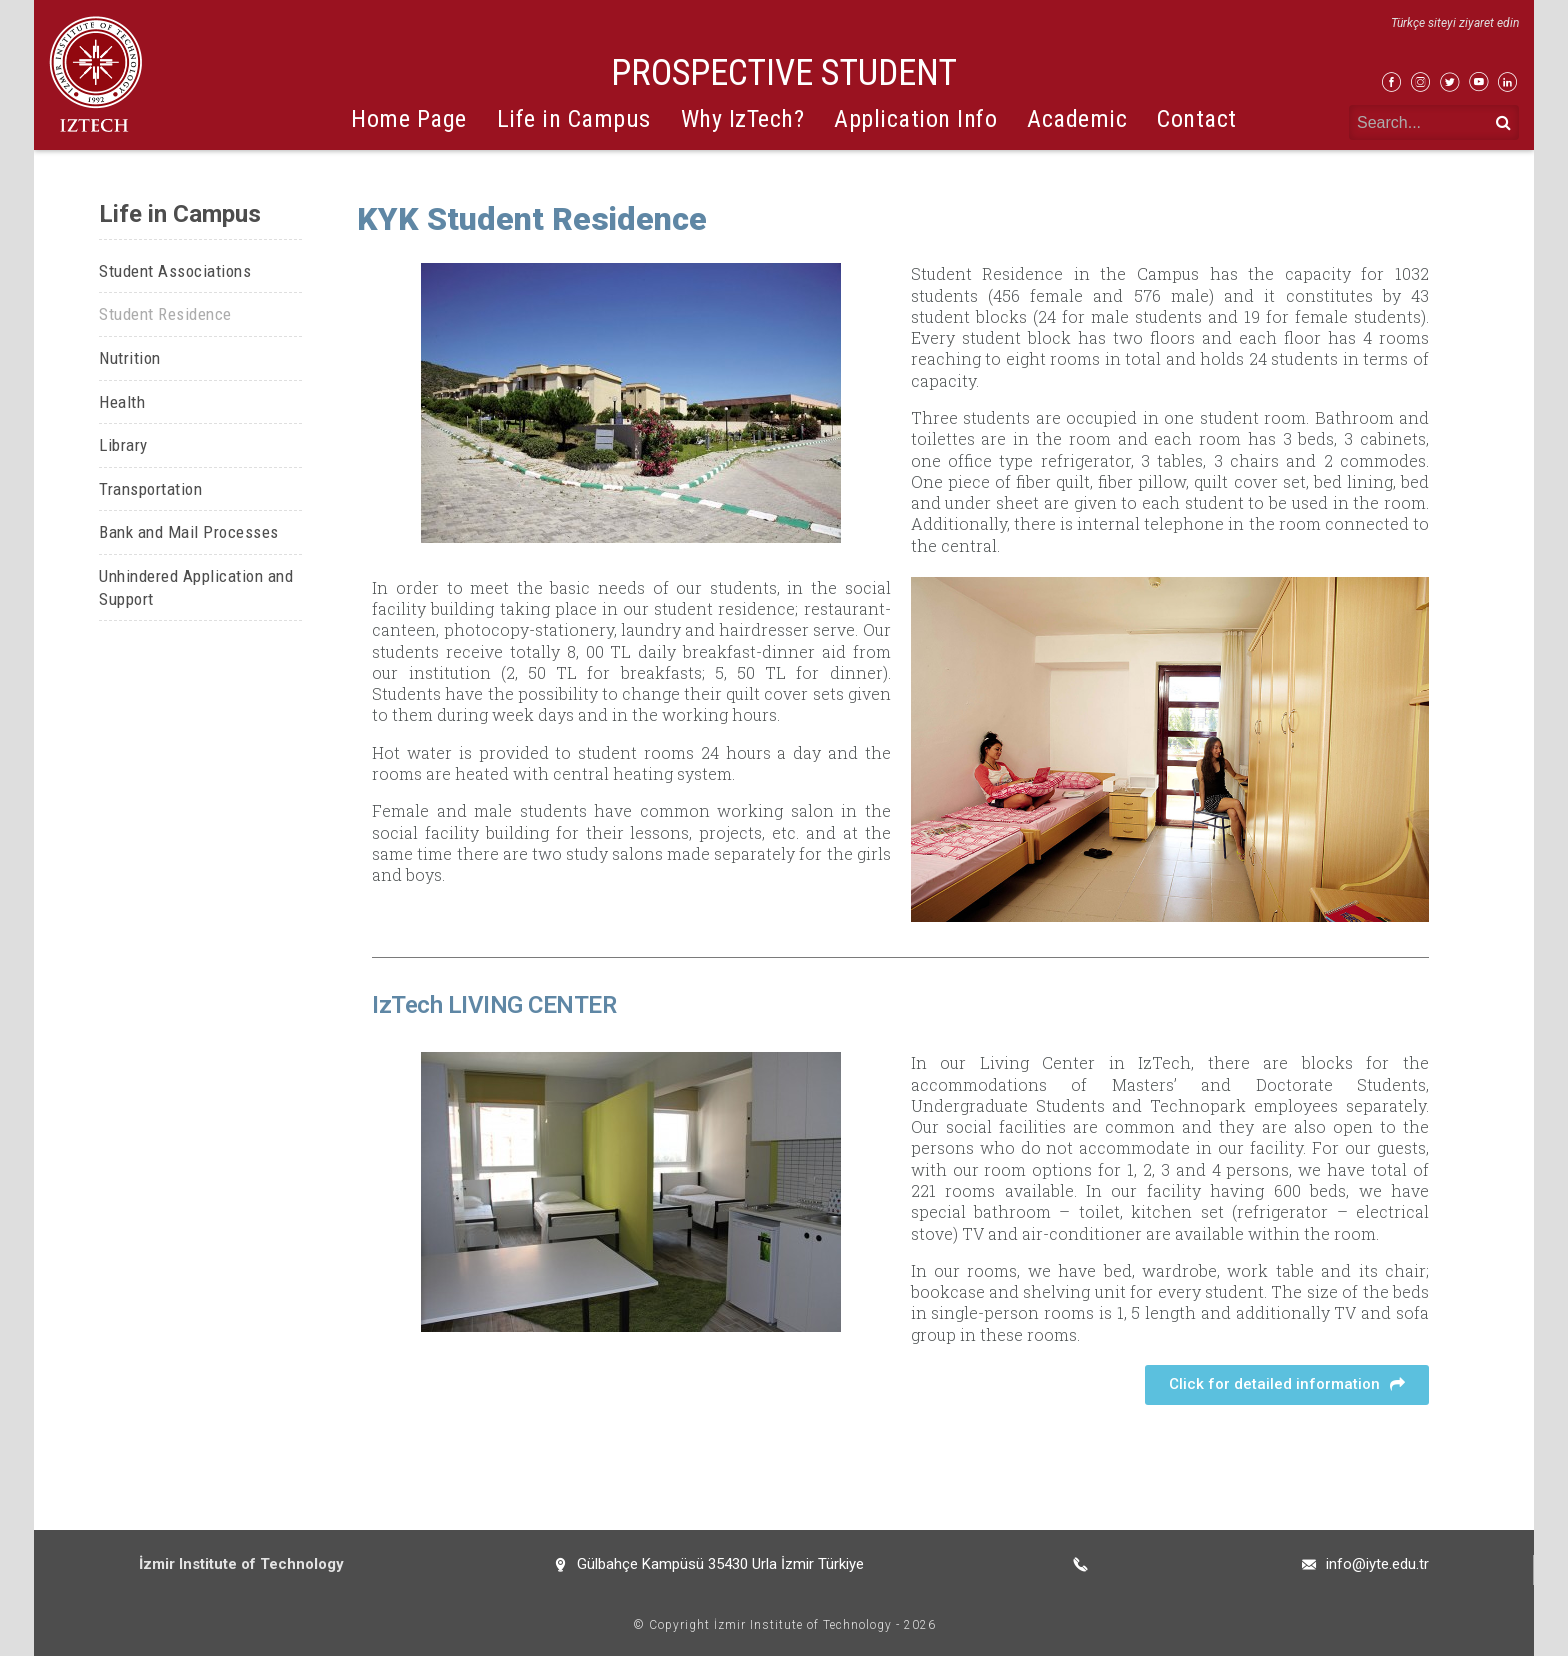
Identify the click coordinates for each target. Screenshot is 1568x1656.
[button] (1287, 1385)
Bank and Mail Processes (189, 532)
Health (122, 402)
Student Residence (165, 314)
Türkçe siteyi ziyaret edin (1455, 23)
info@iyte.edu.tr (1377, 1564)
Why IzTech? (743, 119)
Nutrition (130, 358)
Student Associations (175, 271)
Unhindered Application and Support (196, 587)
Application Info (915, 119)
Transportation (150, 489)
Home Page (409, 119)
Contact (1197, 119)
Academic (1077, 119)
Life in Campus (574, 119)
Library (123, 445)
